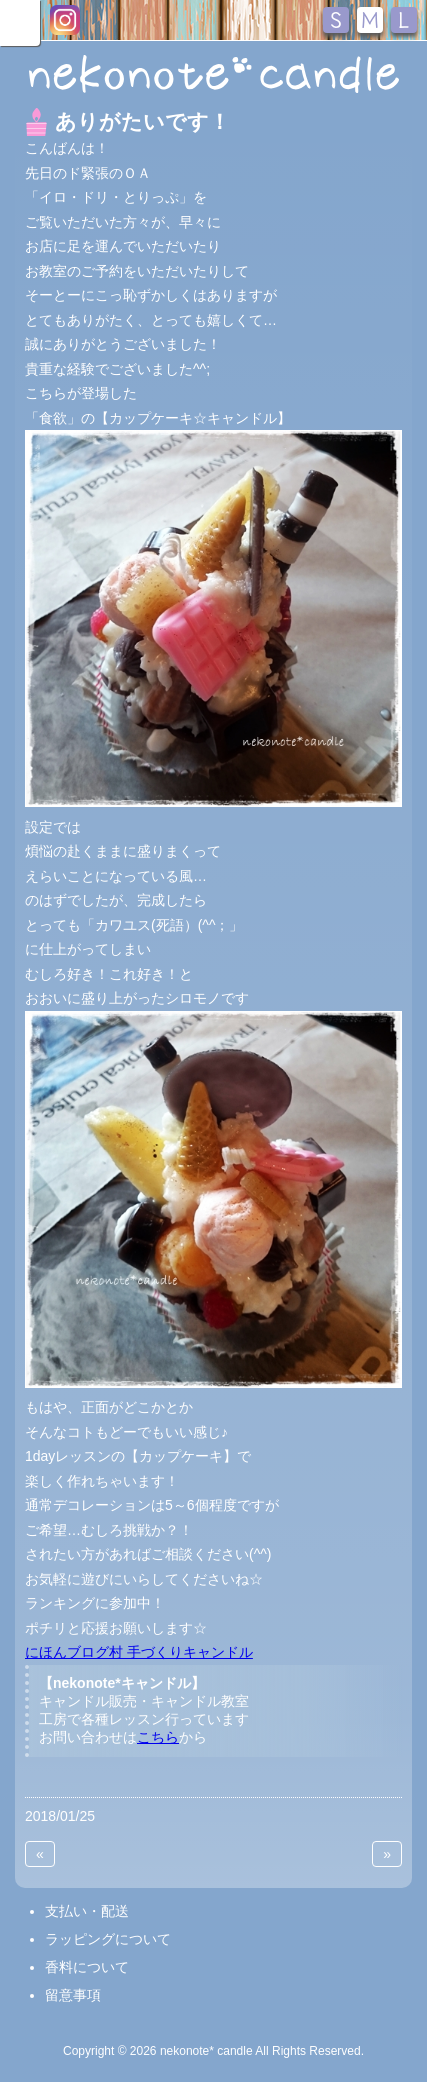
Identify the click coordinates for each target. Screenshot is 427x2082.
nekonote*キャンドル (213, 74)
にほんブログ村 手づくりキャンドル (139, 1652)
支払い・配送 (87, 1911)
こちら (158, 1737)
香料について (87, 1967)
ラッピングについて (108, 1939)
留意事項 (73, 1995)
